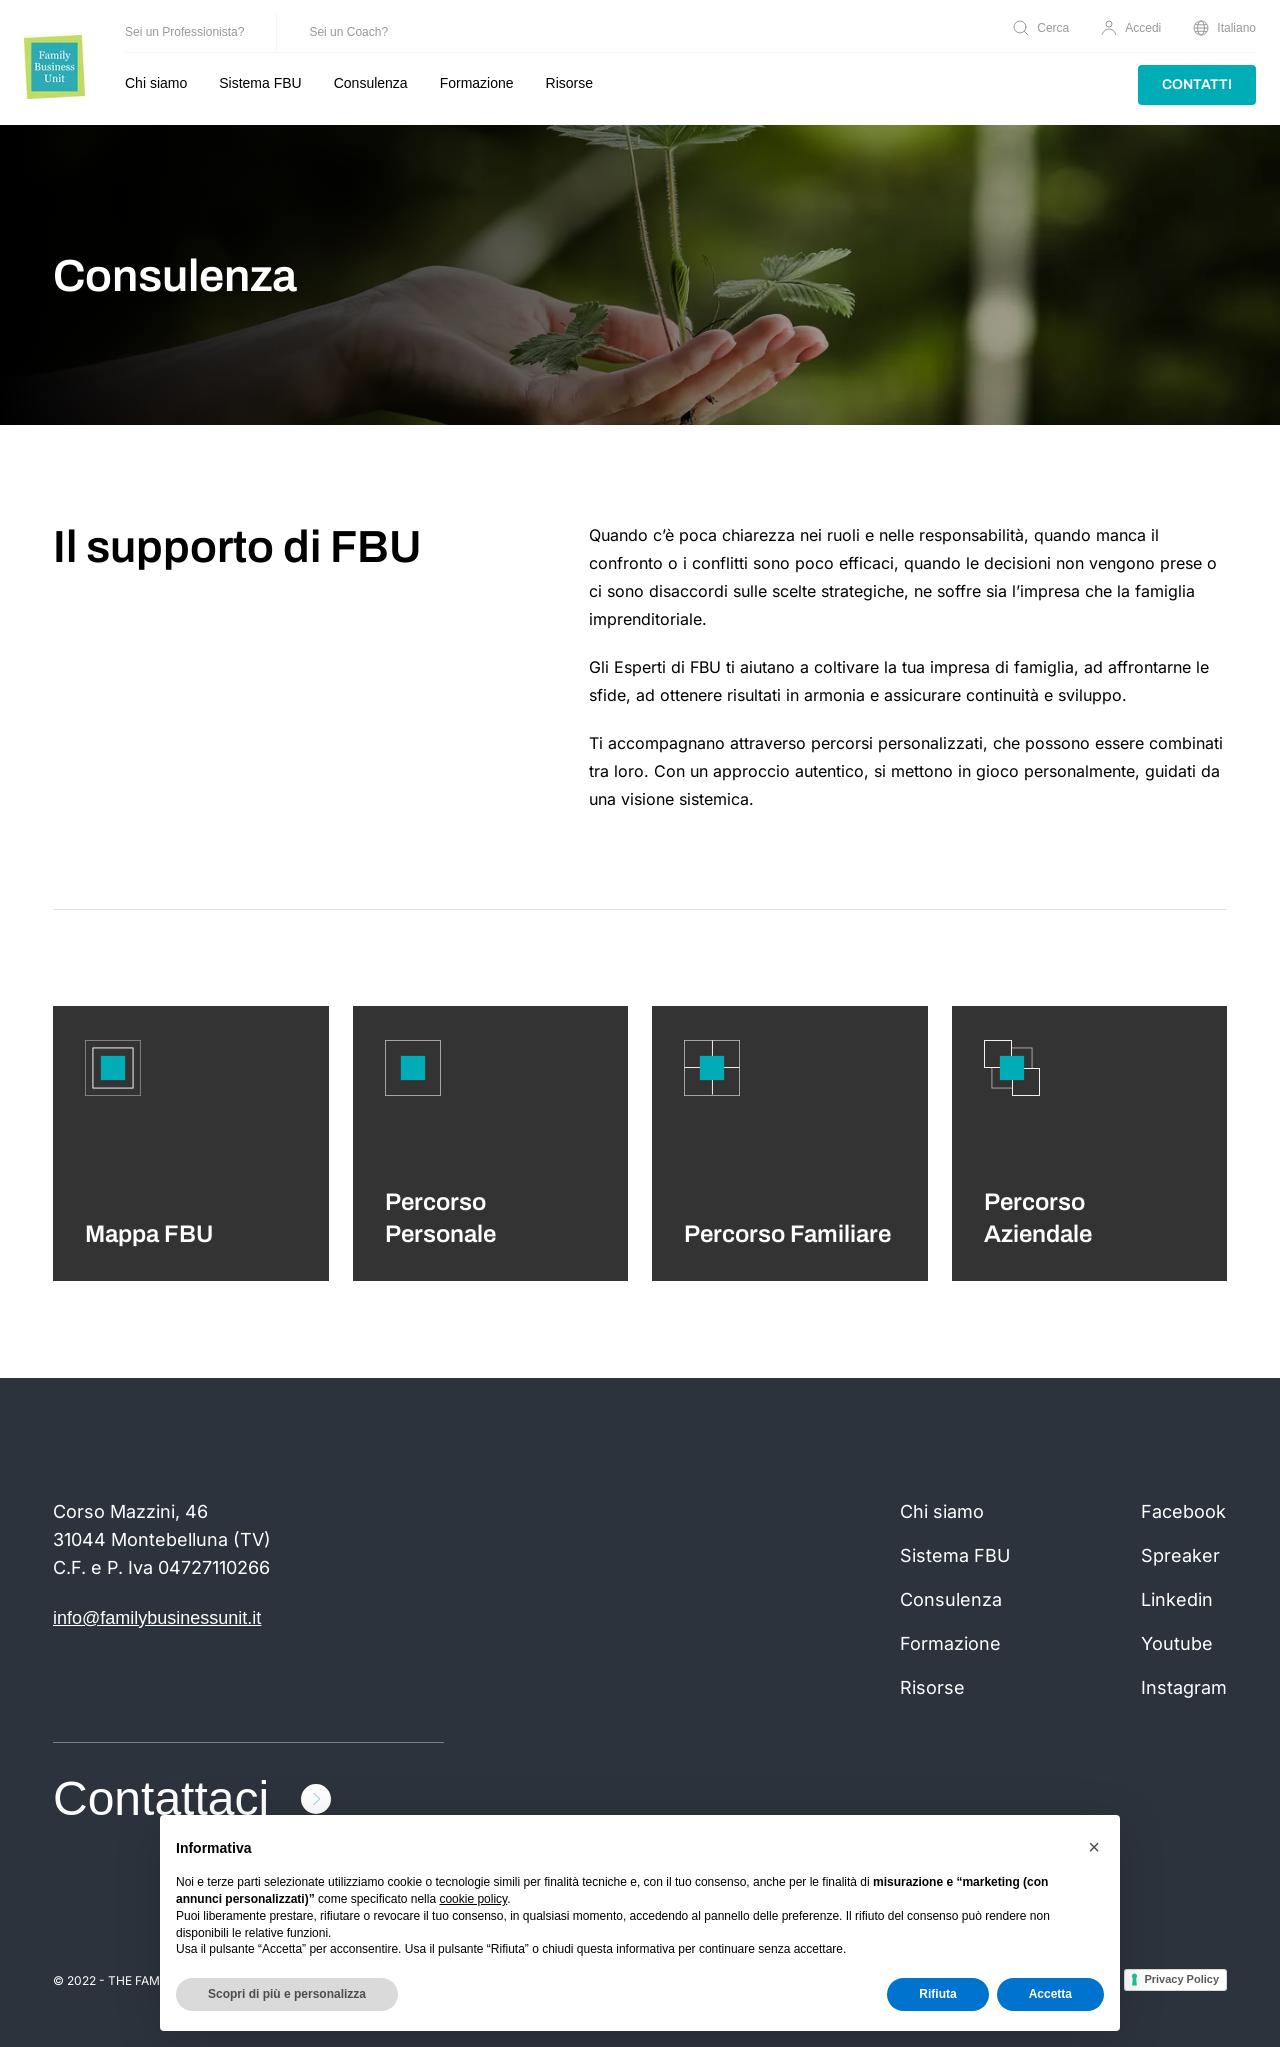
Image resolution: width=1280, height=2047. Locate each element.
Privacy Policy (1181, 1979)
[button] (1094, 1847)
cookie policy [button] (473, 1899)
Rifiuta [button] (937, 1994)
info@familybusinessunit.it (157, 1618)
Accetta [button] (1050, 1994)
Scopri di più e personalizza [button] (287, 1994)
